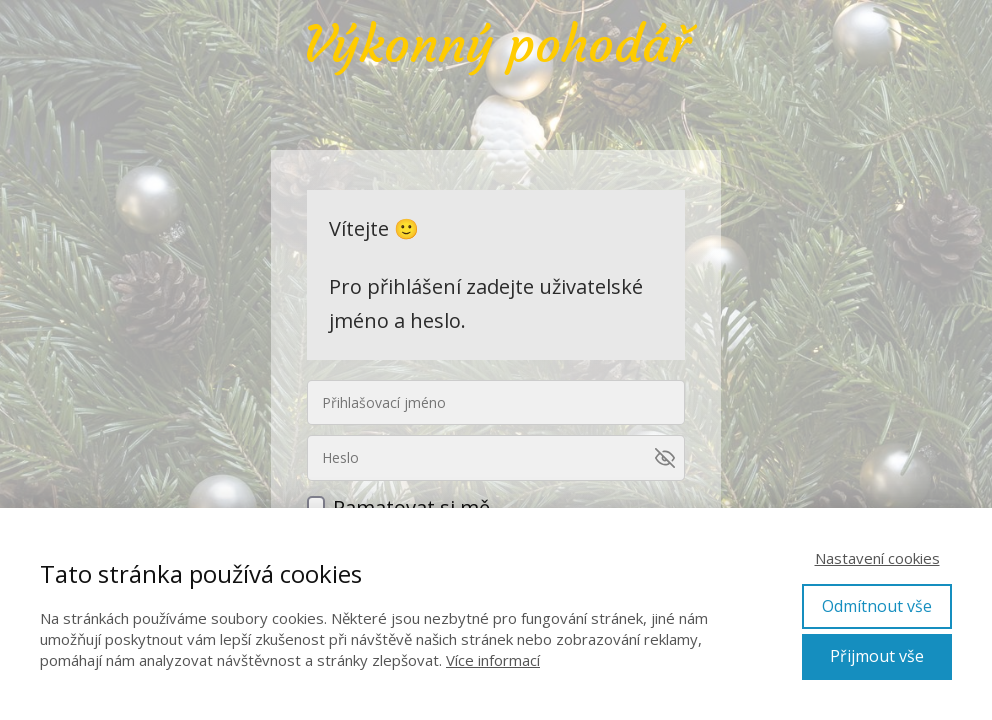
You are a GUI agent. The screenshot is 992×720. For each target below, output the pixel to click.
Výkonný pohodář (496, 45)
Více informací (493, 660)
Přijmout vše (877, 656)
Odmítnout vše (877, 606)
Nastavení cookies (877, 558)
